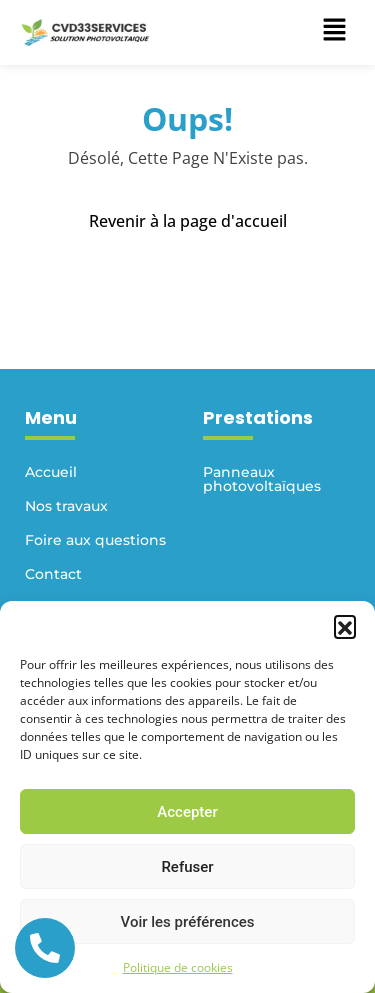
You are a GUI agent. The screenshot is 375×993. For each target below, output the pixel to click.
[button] (345, 626)
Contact (53, 574)
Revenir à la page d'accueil (188, 221)
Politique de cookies (178, 967)
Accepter (187, 812)
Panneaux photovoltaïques (262, 479)
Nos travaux (66, 506)
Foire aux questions (95, 540)
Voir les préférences (188, 922)
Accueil (51, 472)
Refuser (187, 867)
